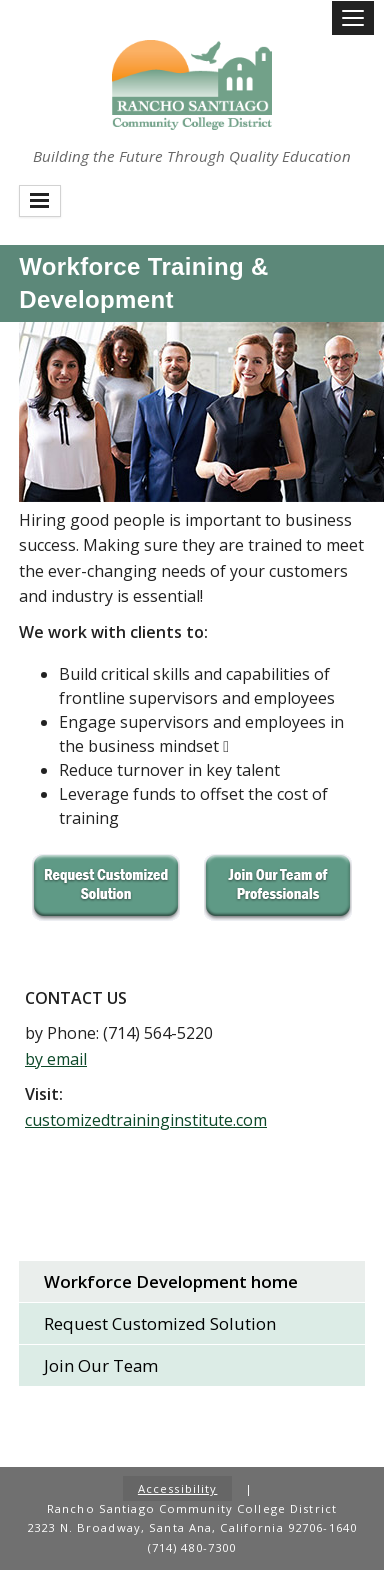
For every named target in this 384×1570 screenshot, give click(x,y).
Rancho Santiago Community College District (192, 85)
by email (56, 1059)
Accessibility (178, 1488)
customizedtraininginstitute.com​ (146, 1120)
